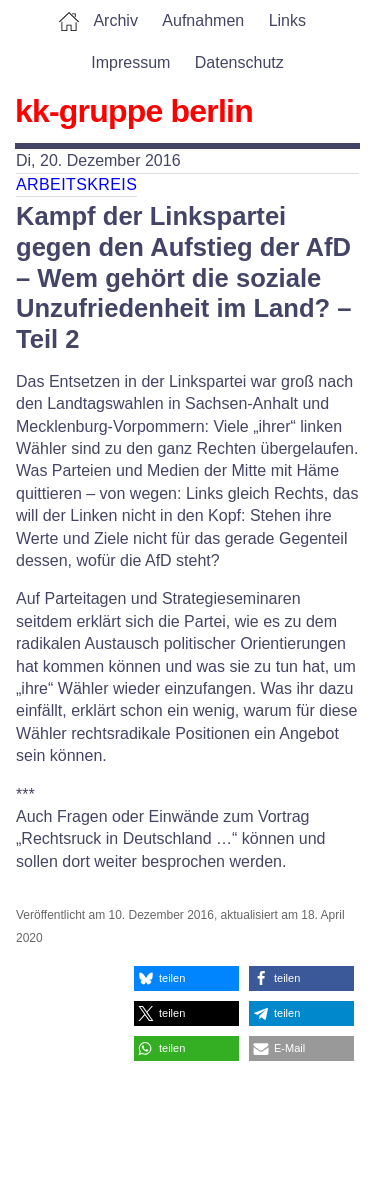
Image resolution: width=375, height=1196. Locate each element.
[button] (186, 978)
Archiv (115, 20)
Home (69, 21)
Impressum (130, 62)
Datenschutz (239, 62)
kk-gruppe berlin (134, 111)
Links (287, 20)
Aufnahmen (203, 20)
